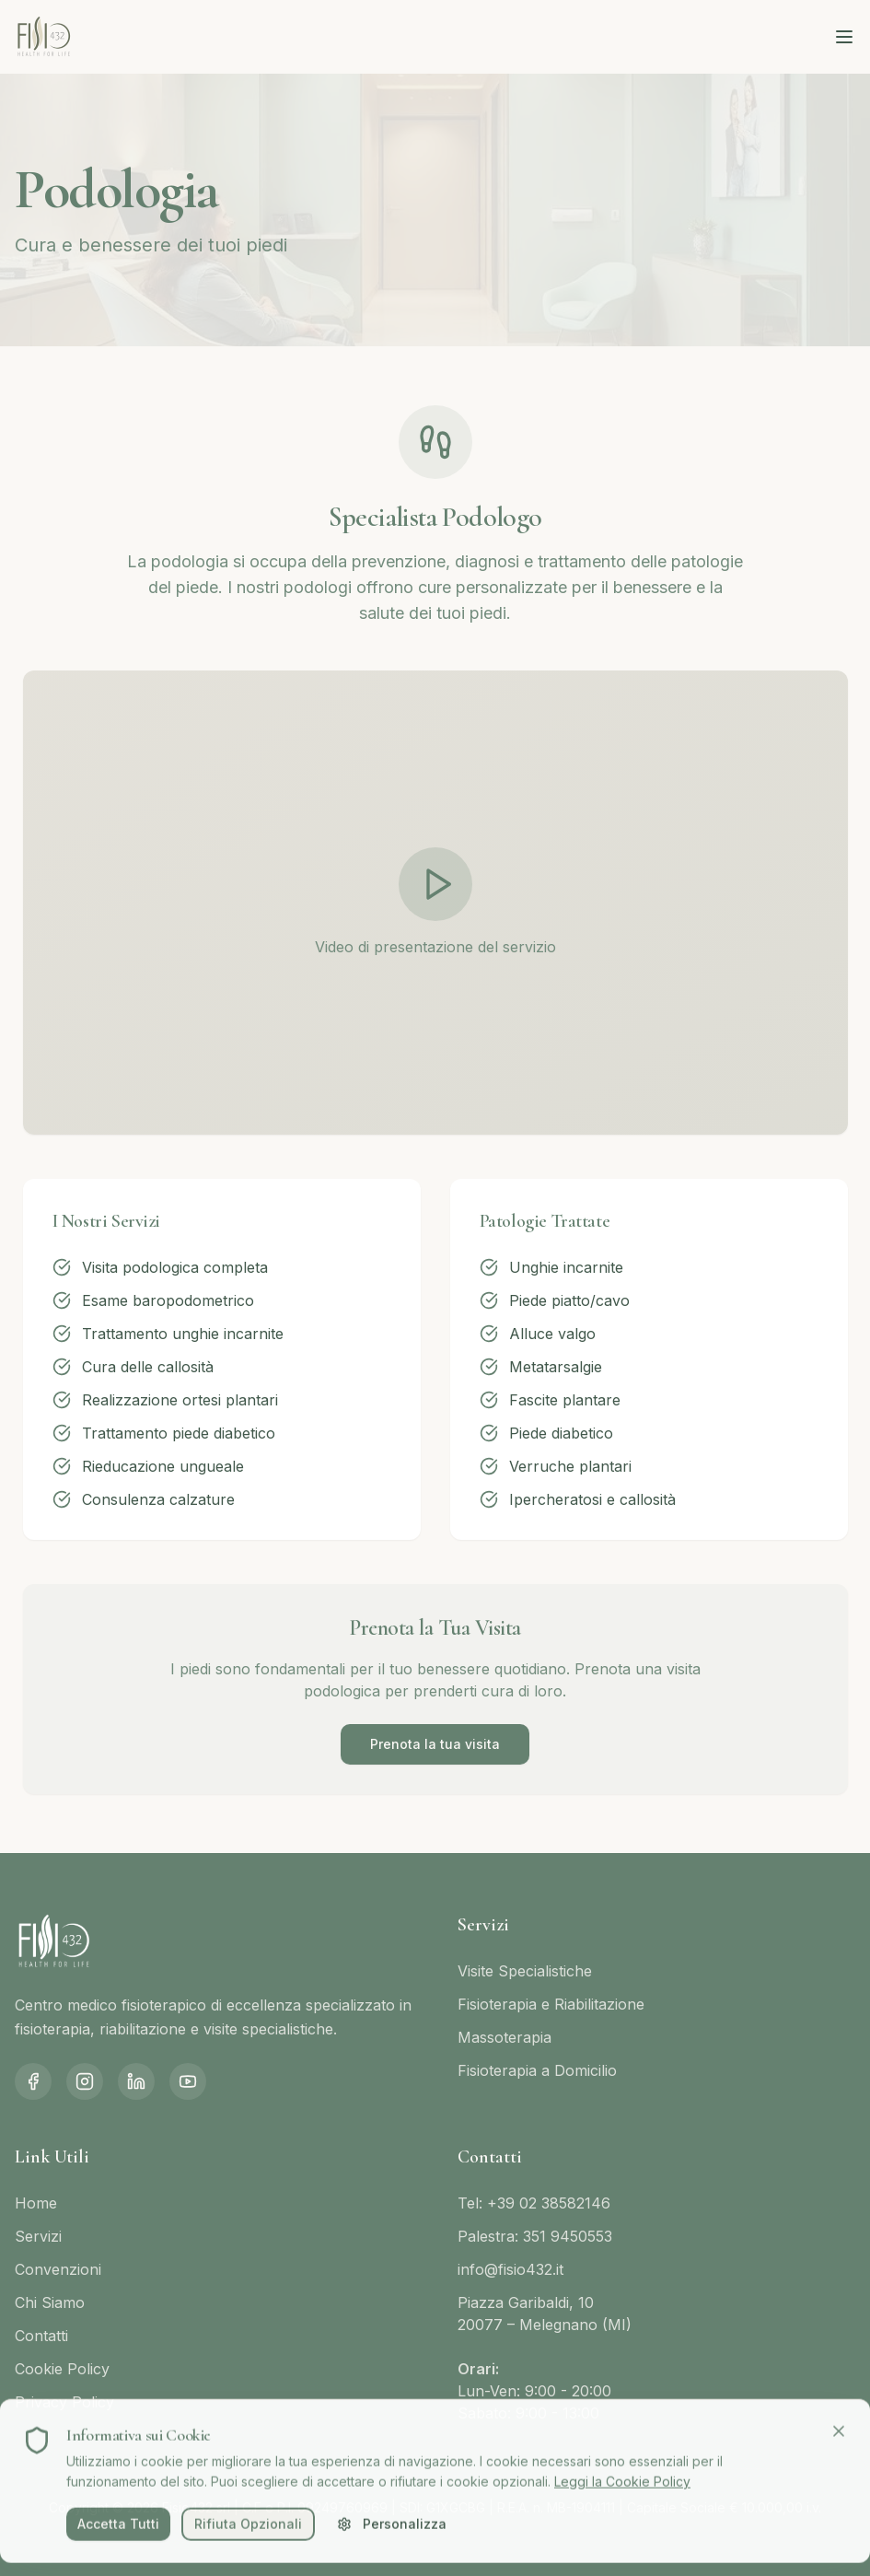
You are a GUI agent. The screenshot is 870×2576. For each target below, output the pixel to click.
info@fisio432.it (510, 2269)
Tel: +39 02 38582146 (534, 2203)
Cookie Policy (62, 2369)
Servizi (38, 2236)
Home (36, 2203)
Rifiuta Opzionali (248, 2529)
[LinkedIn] (136, 2081)
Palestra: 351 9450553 (535, 2236)
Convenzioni (58, 2269)
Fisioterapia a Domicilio (537, 2070)
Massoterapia (504, 2037)
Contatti (41, 2335)
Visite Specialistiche (525, 1971)
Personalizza (392, 2529)
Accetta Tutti (118, 2529)
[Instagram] (84, 2081)
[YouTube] (187, 2081)
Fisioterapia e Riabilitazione (551, 2004)
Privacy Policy (64, 2402)
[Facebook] (33, 2081)
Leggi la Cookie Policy (622, 2487)
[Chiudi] (838, 2437)
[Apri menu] (844, 36)
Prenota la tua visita (435, 1744)
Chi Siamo (50, 2302)
